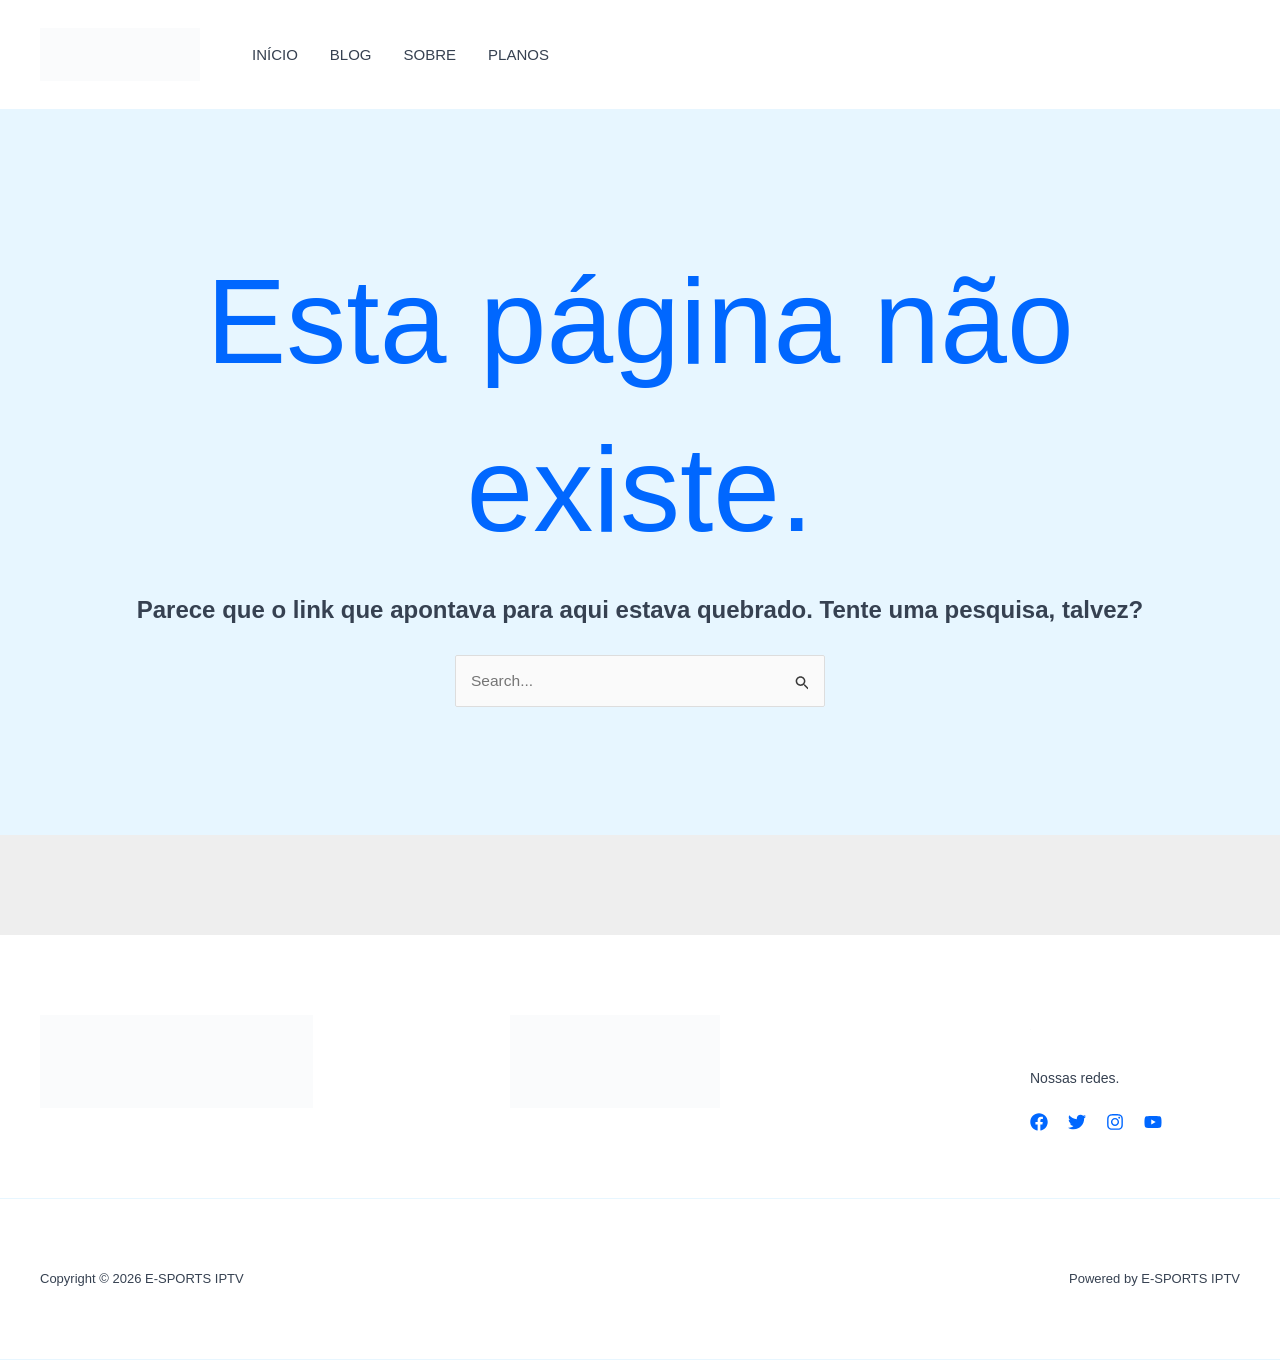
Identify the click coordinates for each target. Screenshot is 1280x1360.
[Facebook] (1039, 1122)
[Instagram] (1115, 1122)
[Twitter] (1077, 1122)
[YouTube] (1153, 1122)
